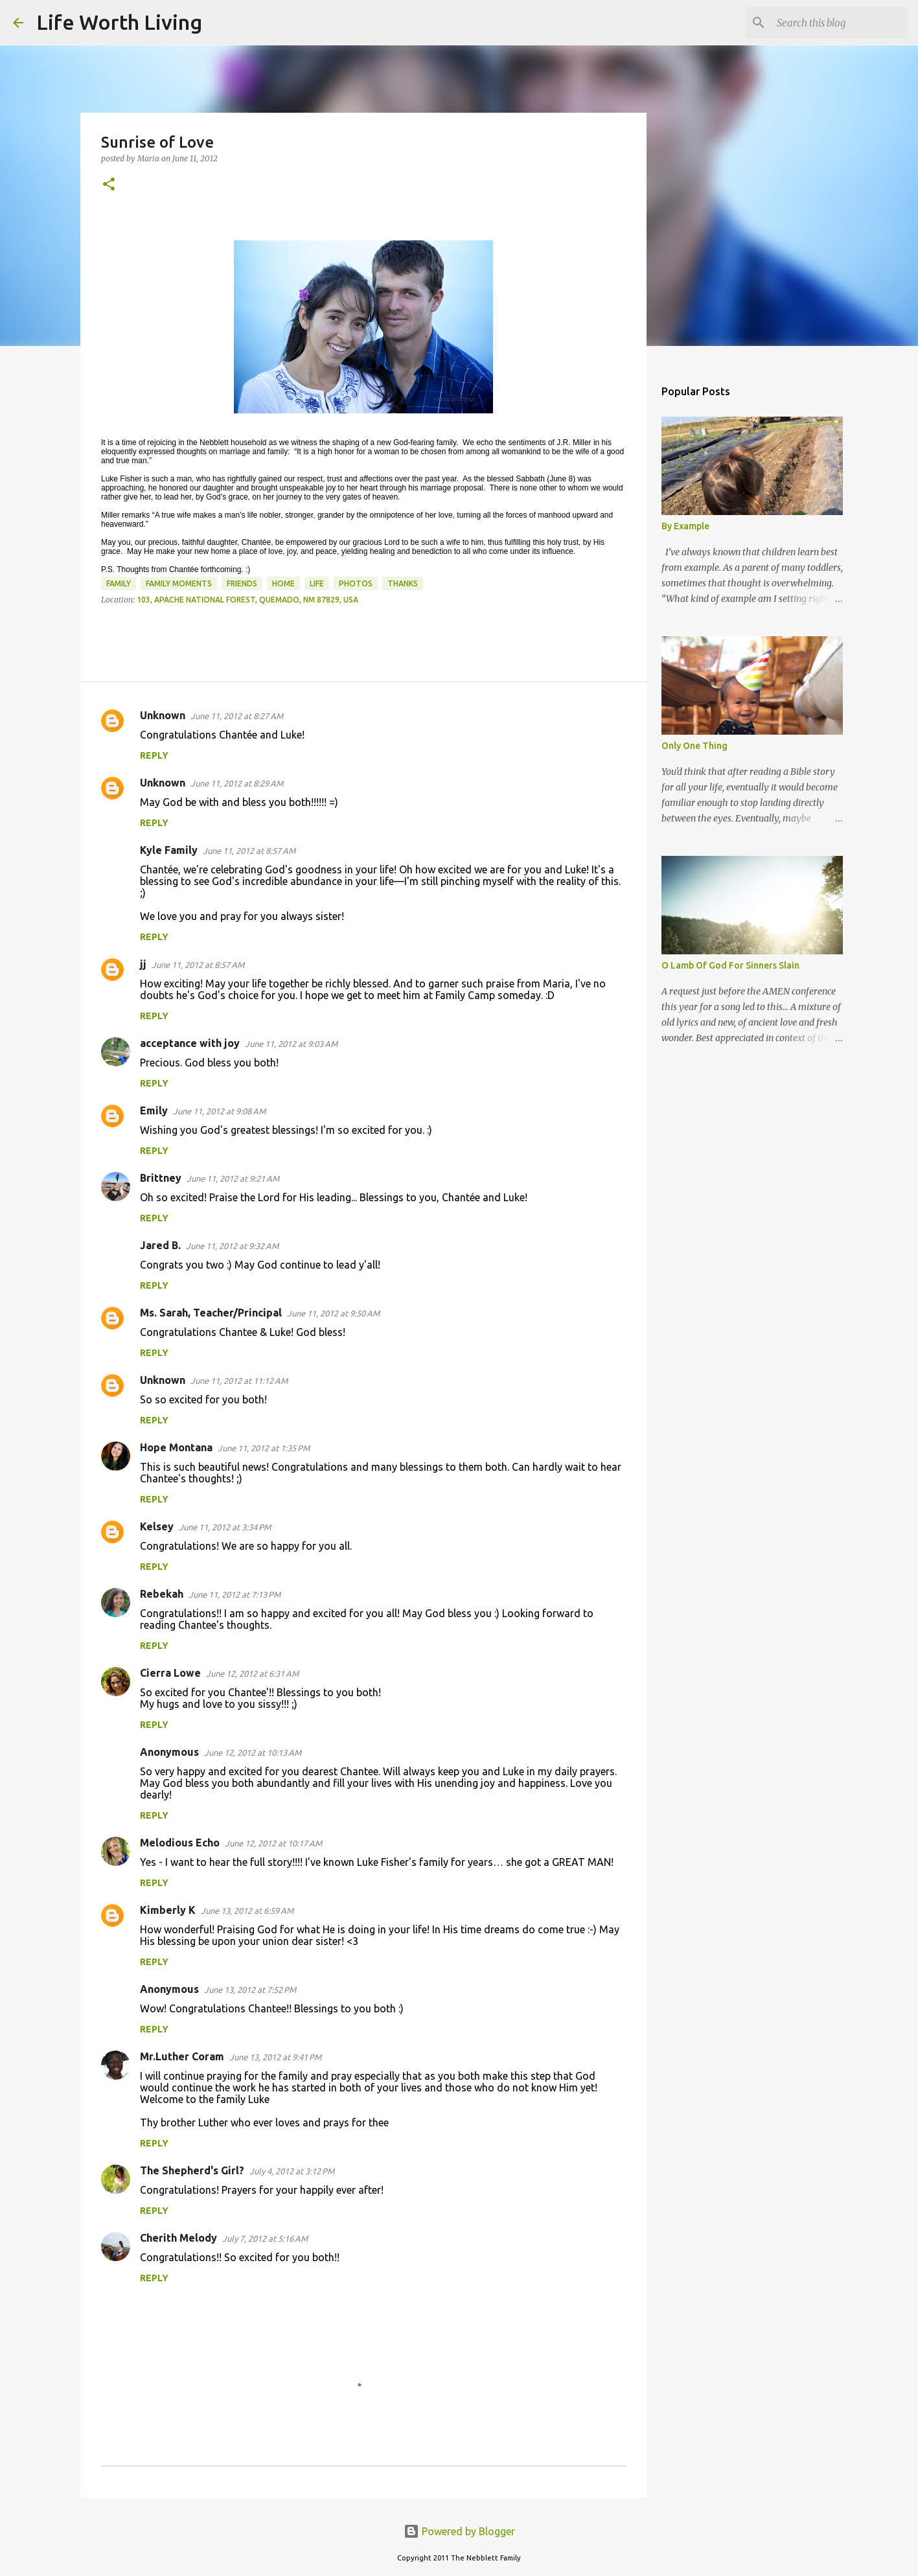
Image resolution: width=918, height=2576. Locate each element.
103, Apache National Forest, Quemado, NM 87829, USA (247, 599)
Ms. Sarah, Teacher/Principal (211, 1312)
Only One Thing (694, 746)
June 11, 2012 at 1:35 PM (264, 1448)
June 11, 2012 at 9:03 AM (291, 1043)
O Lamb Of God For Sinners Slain (730, 965)
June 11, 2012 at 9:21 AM (233, 1178)
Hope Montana (176, 1447)
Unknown (162, 715)
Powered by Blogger (459, 2531)
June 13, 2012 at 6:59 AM (247, 1910)
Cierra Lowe (170, 1673)
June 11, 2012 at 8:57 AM (249, 850)
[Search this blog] (840, 22)
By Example (685, 526)
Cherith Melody (178, 2238)
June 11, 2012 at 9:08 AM (219, 1111)
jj (143, 964)
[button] (109, 185)
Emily (154, 1110)
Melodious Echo (180, 1842)
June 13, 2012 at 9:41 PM (275, 2057)
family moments (179, 583)
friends (242, 583)
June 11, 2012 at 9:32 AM (232, 1245)
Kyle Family (169, 850)
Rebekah (161, 1594)
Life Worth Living (119, 22)
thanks (402, 583)
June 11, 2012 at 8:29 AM (236, 783)
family (118, 583)
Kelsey (157, 1526)
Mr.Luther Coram (182, 2056)
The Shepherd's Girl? (192, 2170)
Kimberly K (168, 1910)
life (317, 583)
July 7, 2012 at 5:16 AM (265, 2238)
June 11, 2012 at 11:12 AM (239, 1380)
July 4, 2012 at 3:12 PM (291, 2171)
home (283, 583)
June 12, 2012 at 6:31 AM (252, 1673)
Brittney (160, 1178)
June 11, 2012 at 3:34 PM (225, 1527)
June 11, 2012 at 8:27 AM (236, 715)
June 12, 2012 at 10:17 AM (273, 1843)
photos (356, 583)
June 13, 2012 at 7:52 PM (250, 1989)
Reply (154, 755)
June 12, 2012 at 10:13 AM (252, 1752)
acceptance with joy (190, 1043)
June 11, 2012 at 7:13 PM (235, 1594)
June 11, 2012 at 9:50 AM (333, 1313)
